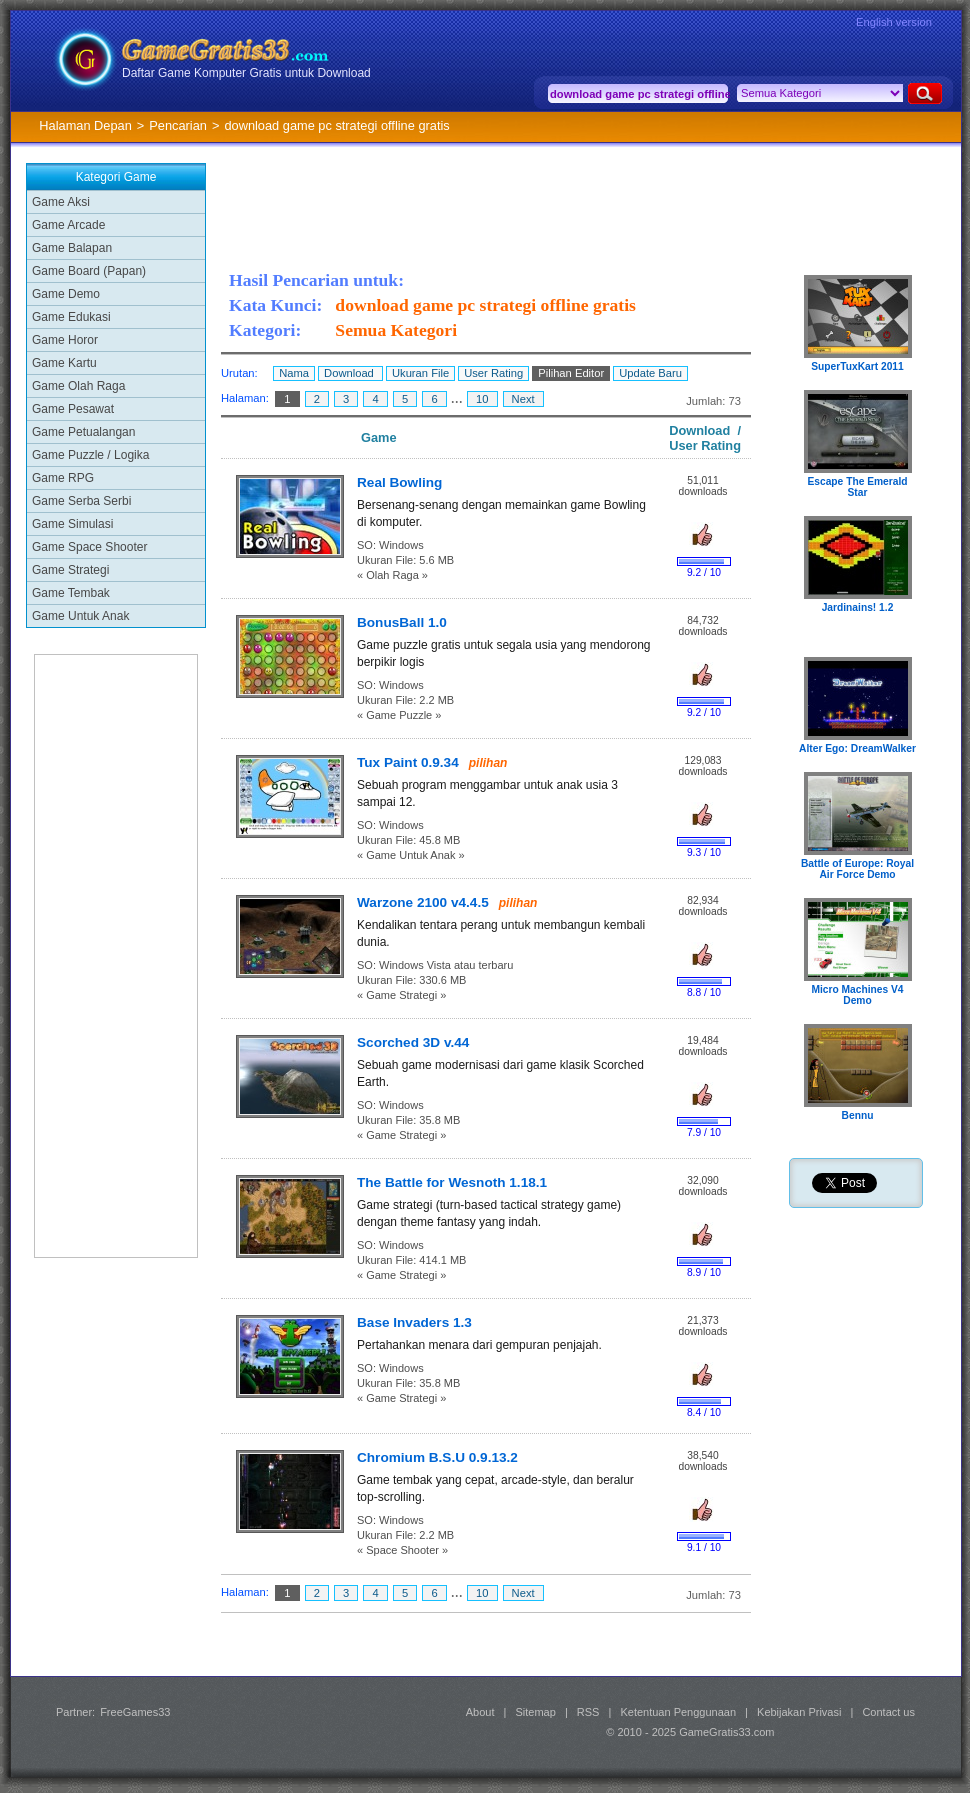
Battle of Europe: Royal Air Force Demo (857, 869)
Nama (294, 373)
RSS (588, 1712)
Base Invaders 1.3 (414, 1322)
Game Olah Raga (78, 386)
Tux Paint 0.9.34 (408, 762)
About (480, 1712)
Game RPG (63, 478)
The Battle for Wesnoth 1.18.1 (452, 1182)
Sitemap (536, 1712)
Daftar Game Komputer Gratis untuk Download (246, 73)
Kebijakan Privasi (799, 1712)
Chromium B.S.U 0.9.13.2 (437, 1457)
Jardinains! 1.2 (858, 607)
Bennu (858, 1115)
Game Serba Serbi (81, 501)
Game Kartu (64, 363)
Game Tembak (71, 593)
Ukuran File (420, 373)
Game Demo (66, 294)
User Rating (493, 373)
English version (894, 22)
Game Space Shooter (89, 547)
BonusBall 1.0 (402, 622)
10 (482, 399)
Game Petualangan (83, 432)
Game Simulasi (72, 524)
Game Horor (65, 340)
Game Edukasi (71, 317)
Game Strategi (70, 570)
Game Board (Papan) (89, 271)
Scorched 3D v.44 (413, 1042)
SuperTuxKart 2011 (857, 366)
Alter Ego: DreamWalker (857, 748)
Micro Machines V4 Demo (857, 995)
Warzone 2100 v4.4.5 (423, 902)
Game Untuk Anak (80, 616)
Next (523, 399)
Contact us (888, 1712)
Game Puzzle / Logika (90, 455)
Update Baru (650, 373)
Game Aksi (61, 202)
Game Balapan (72, 248)
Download (350, 373)
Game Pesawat (73, 409)
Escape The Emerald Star (857, 487)
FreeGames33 (135, 1712)
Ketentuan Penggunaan (678, 1712)
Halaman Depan (85, 125)
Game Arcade (68, 225)
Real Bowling (399, 482)
